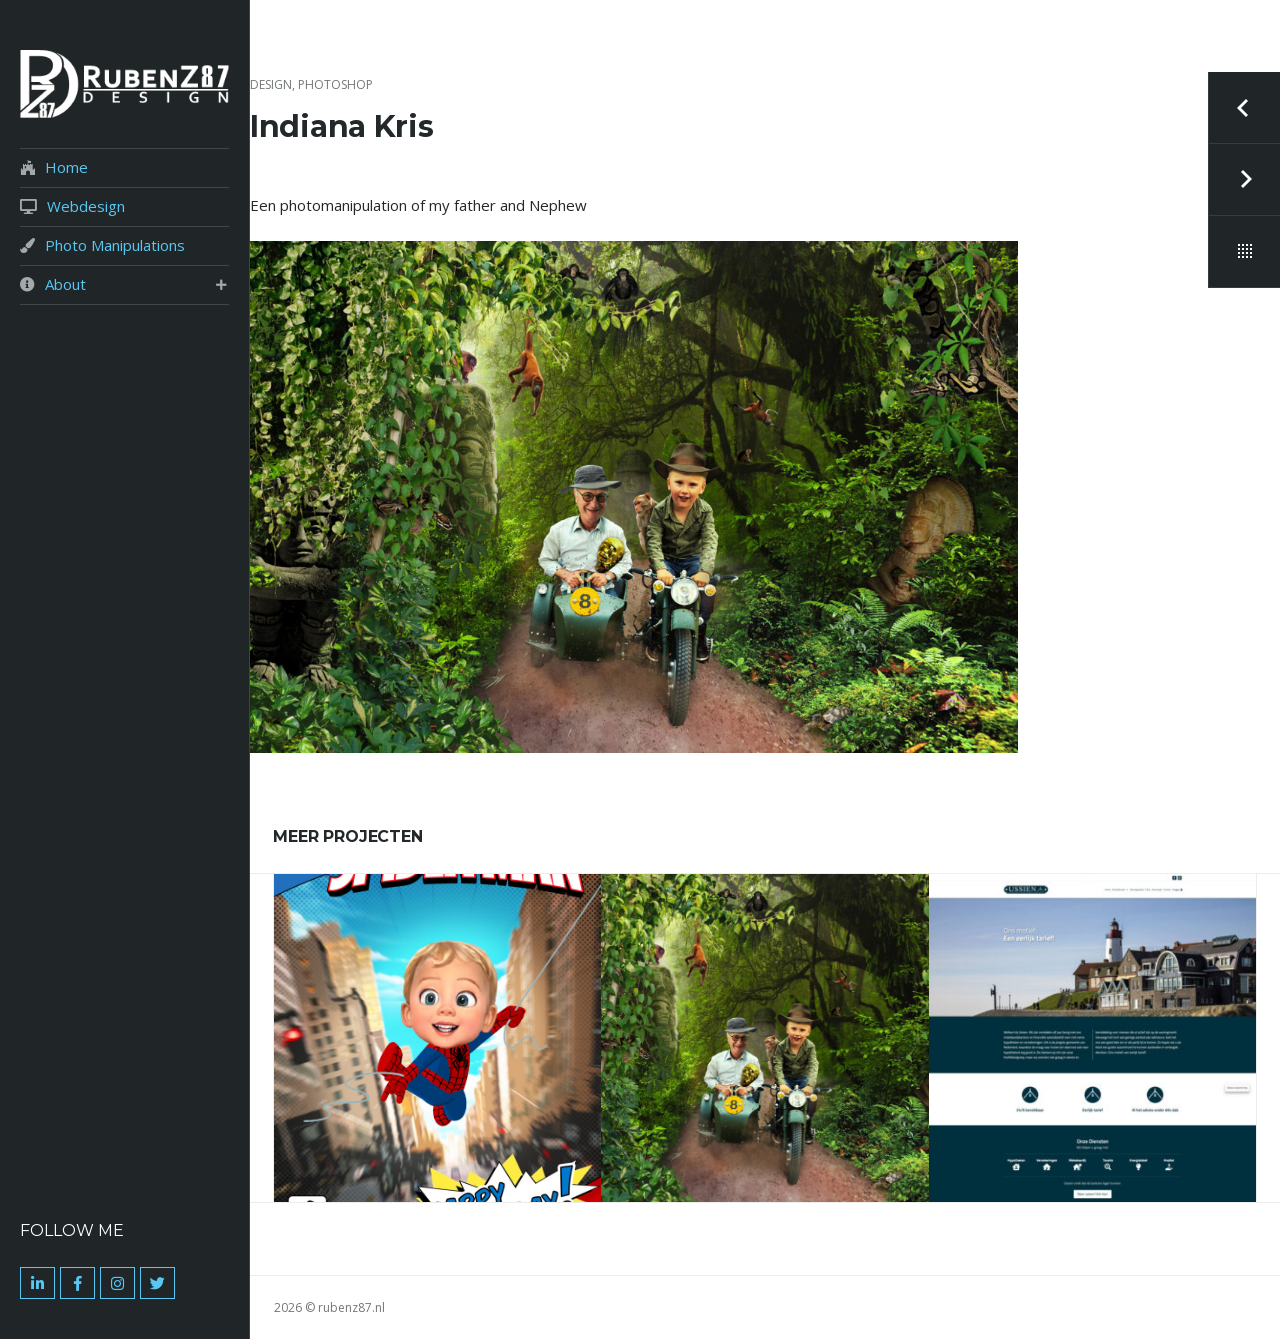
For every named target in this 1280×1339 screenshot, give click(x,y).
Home (66, 167)
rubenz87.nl (351, 1307)
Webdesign (86, 206)
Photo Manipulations (115, 245)
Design (271, 84)
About (65, 284)
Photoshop (335, 84)
